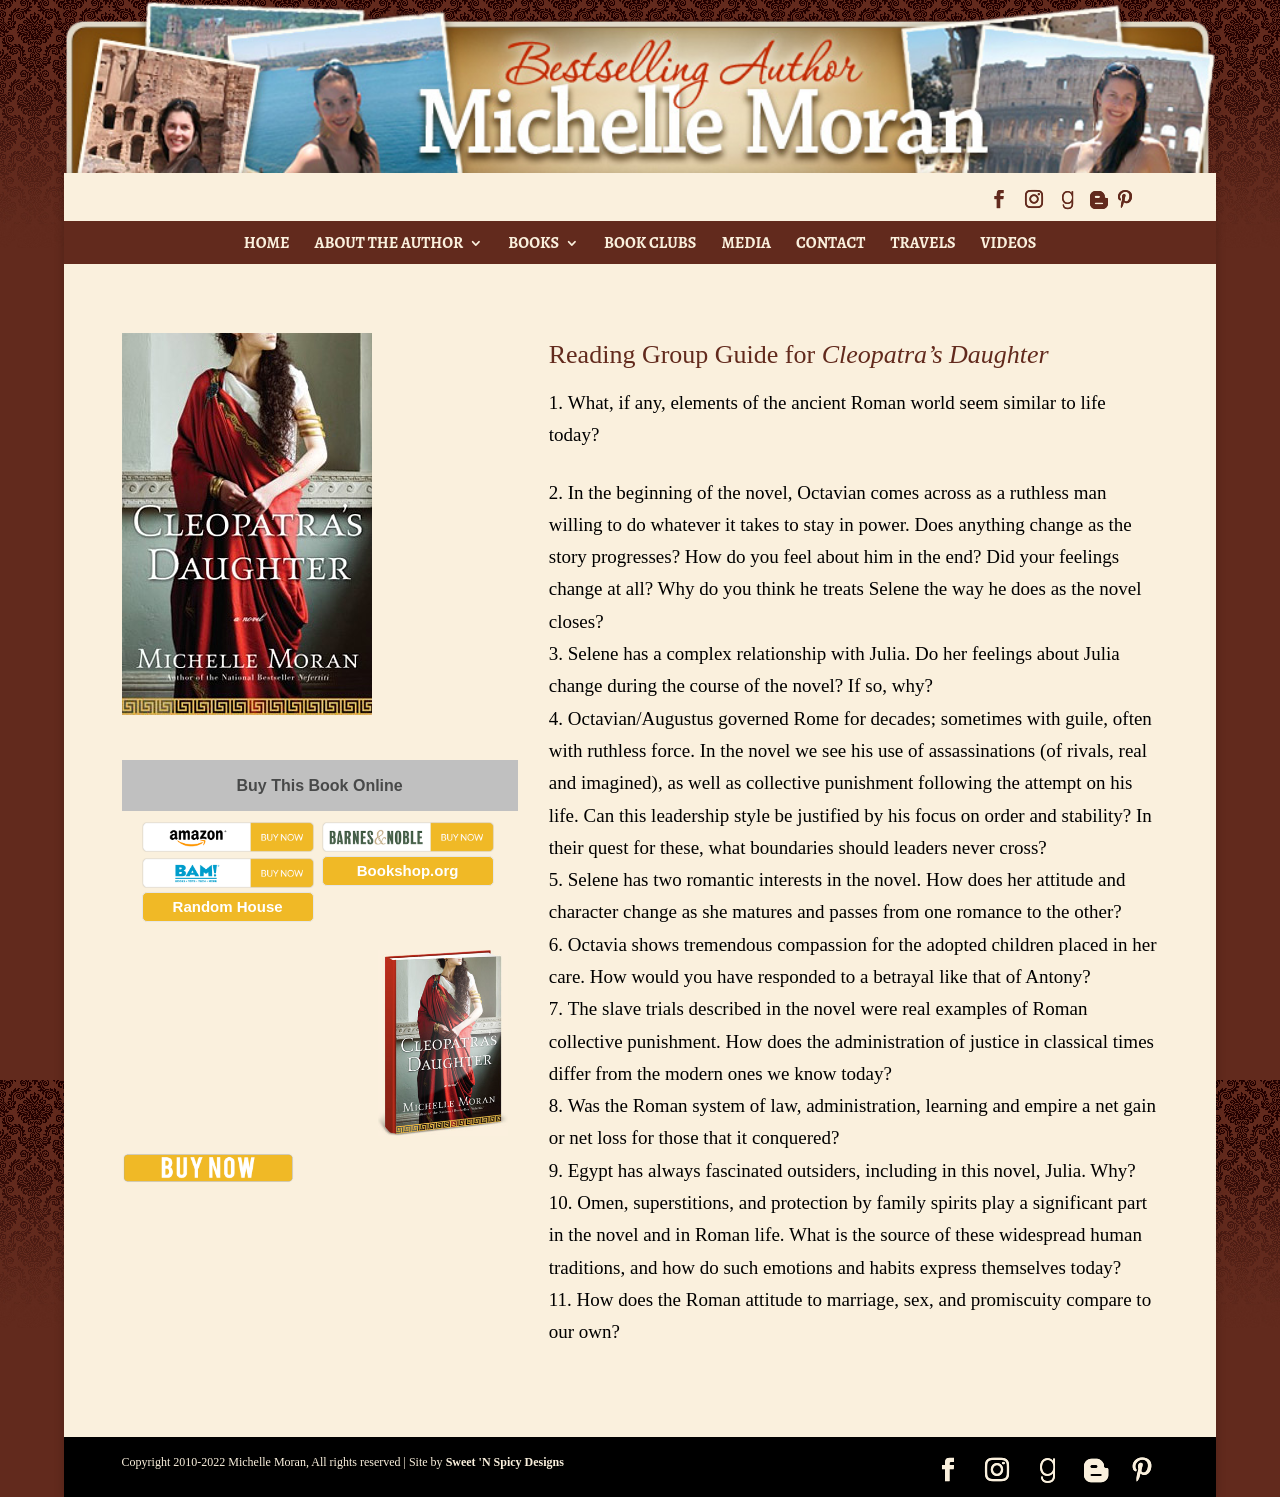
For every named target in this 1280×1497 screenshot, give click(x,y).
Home (267, 243)
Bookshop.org (408, 870)
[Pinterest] (1125, 205)
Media (746, 243)
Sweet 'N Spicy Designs (505, 1462)
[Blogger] (1098, 205)
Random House (228, 906)
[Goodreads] (1067, 205)
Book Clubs (650, 243)
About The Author (388, 243)
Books (533, 243)
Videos (1009, 243)
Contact (830, 243)
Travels (922, 243)
